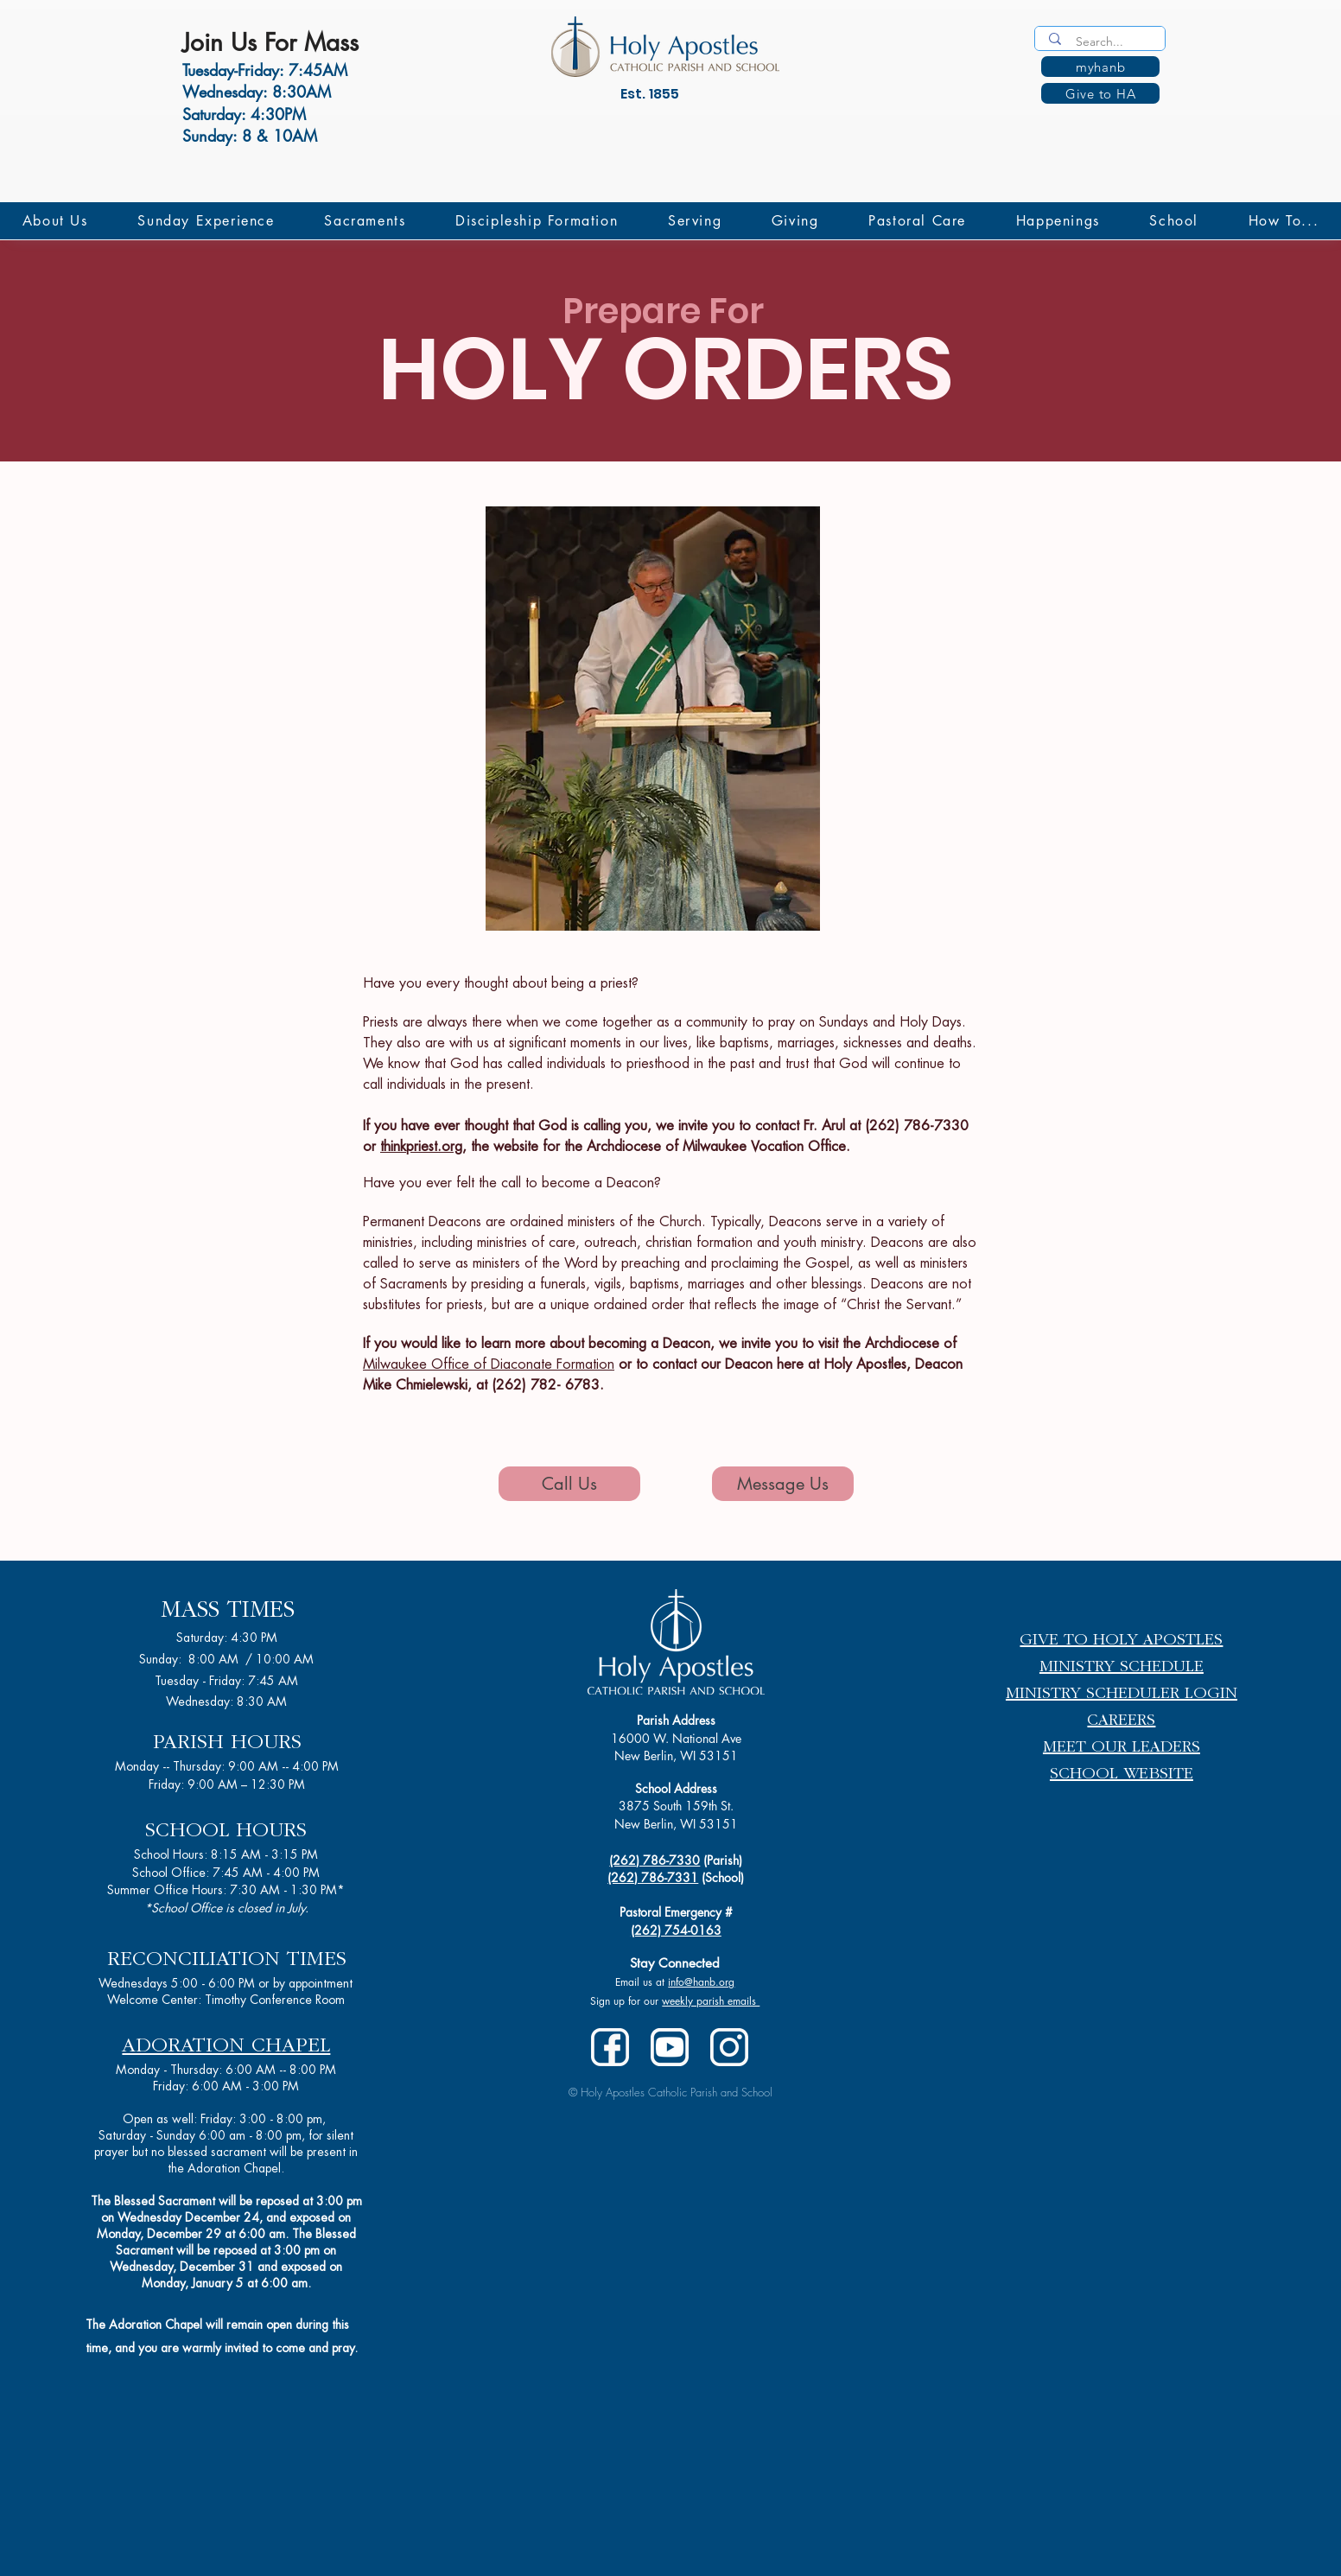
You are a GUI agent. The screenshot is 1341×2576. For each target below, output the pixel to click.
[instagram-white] (729, 2047)
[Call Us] (569, 1483)
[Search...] (1102, 42)
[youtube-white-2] (670, 2047)
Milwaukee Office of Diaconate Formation (488, 1364)
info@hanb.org (701, 1982)
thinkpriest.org (421, 1147)
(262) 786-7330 (654, 1860)
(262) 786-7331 (652, 1877)
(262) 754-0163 (676, 1930)
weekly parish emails (710, 2001)
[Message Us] (783, 1483)
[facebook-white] (610, 2047)
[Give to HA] (1100, 93)
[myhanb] (1100, 66)
